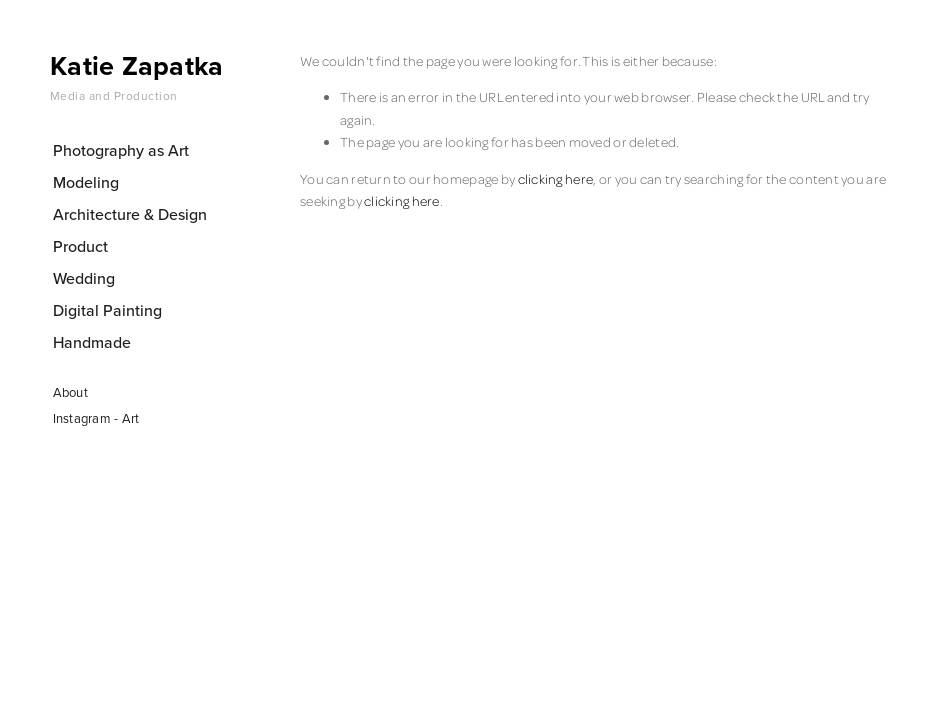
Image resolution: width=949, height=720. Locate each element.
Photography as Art (121, 150)
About (70, 392)
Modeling (86, 182)
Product (80, 246)
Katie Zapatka (137, 65)
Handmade (92, 342)
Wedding (84, 278)
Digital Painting (107, 310)
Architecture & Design (130, 214)
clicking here (556, 178)
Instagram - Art (96, 418)
